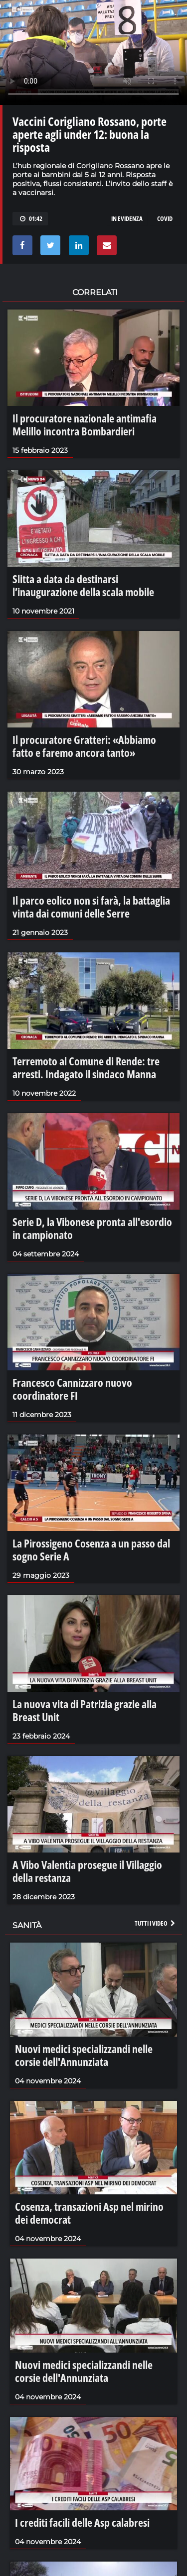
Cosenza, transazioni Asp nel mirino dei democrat (89, 2213)
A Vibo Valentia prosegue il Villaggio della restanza (87, 1871)
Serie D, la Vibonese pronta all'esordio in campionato (92, 1228)
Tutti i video (156, 1923)
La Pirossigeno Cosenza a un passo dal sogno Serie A (91, 1549)
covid (165, 218)
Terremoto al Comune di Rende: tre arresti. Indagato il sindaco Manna (86, 1067)
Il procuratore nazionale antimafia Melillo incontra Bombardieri (84, 424)
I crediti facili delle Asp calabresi (82, 2522)
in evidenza (127, 218)
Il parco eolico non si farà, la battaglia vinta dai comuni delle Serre (91, 907)
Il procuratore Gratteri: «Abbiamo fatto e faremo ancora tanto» (84, 746)
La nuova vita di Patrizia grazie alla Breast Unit (84, 1710)
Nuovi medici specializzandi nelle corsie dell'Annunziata (84, 2055)
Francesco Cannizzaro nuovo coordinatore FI (72, 1389)
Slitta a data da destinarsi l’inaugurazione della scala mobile (83, 585)
